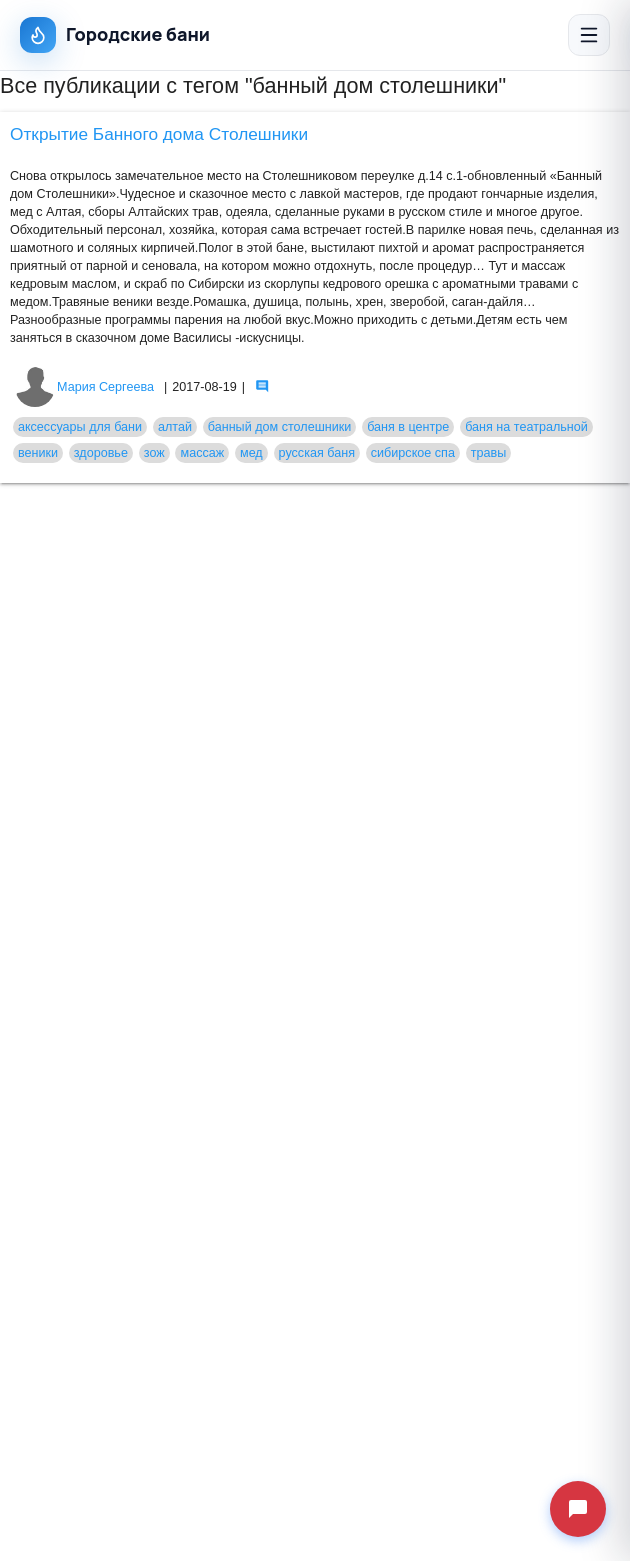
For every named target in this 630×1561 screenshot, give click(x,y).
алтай (175, 427)
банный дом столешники (280, 427)
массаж (202, 453)
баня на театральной (526, 427)
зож (154, 453)
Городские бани (115, 35)
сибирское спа (413, 453)
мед (251, 453)
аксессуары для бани (80, 427)
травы (489, 453)
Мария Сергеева (84, 387)
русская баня (317, 453)
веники (38, 453)
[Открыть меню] (589, 35)
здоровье (101, 453)
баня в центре (408, 427)
